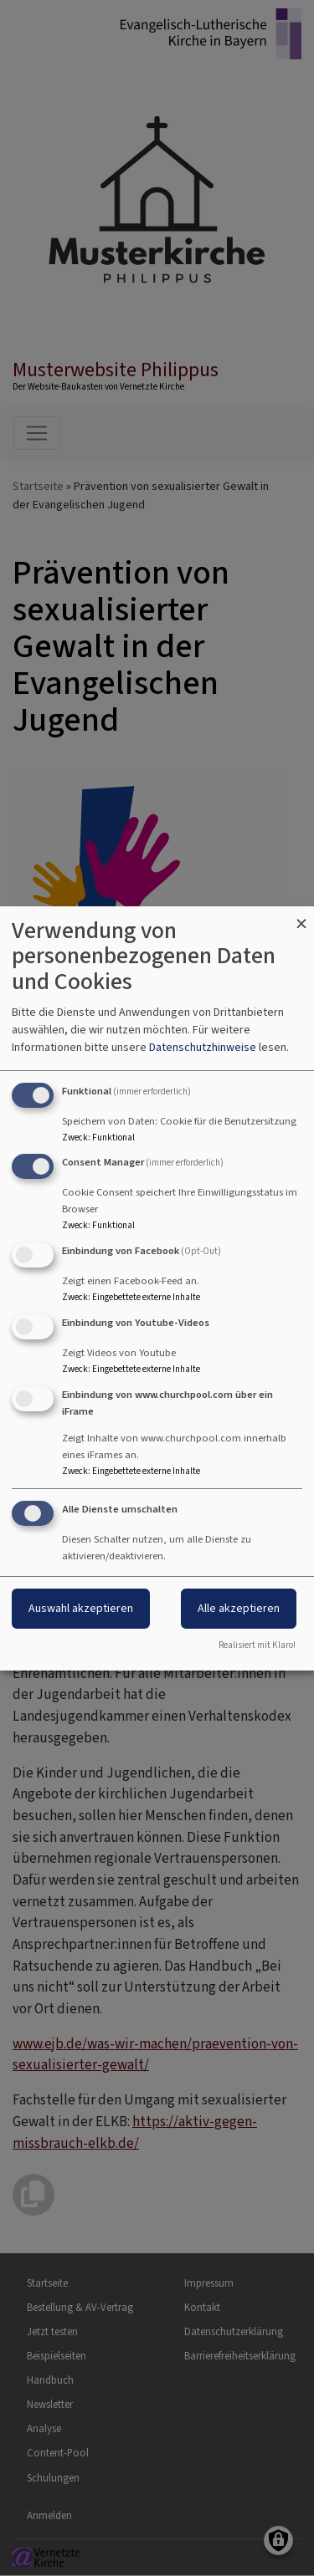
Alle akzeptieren (239, 1608)
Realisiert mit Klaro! (257, 1645)
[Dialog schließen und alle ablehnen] (301, 916)
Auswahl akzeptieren (80, 1608)
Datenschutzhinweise (202, 1047)
